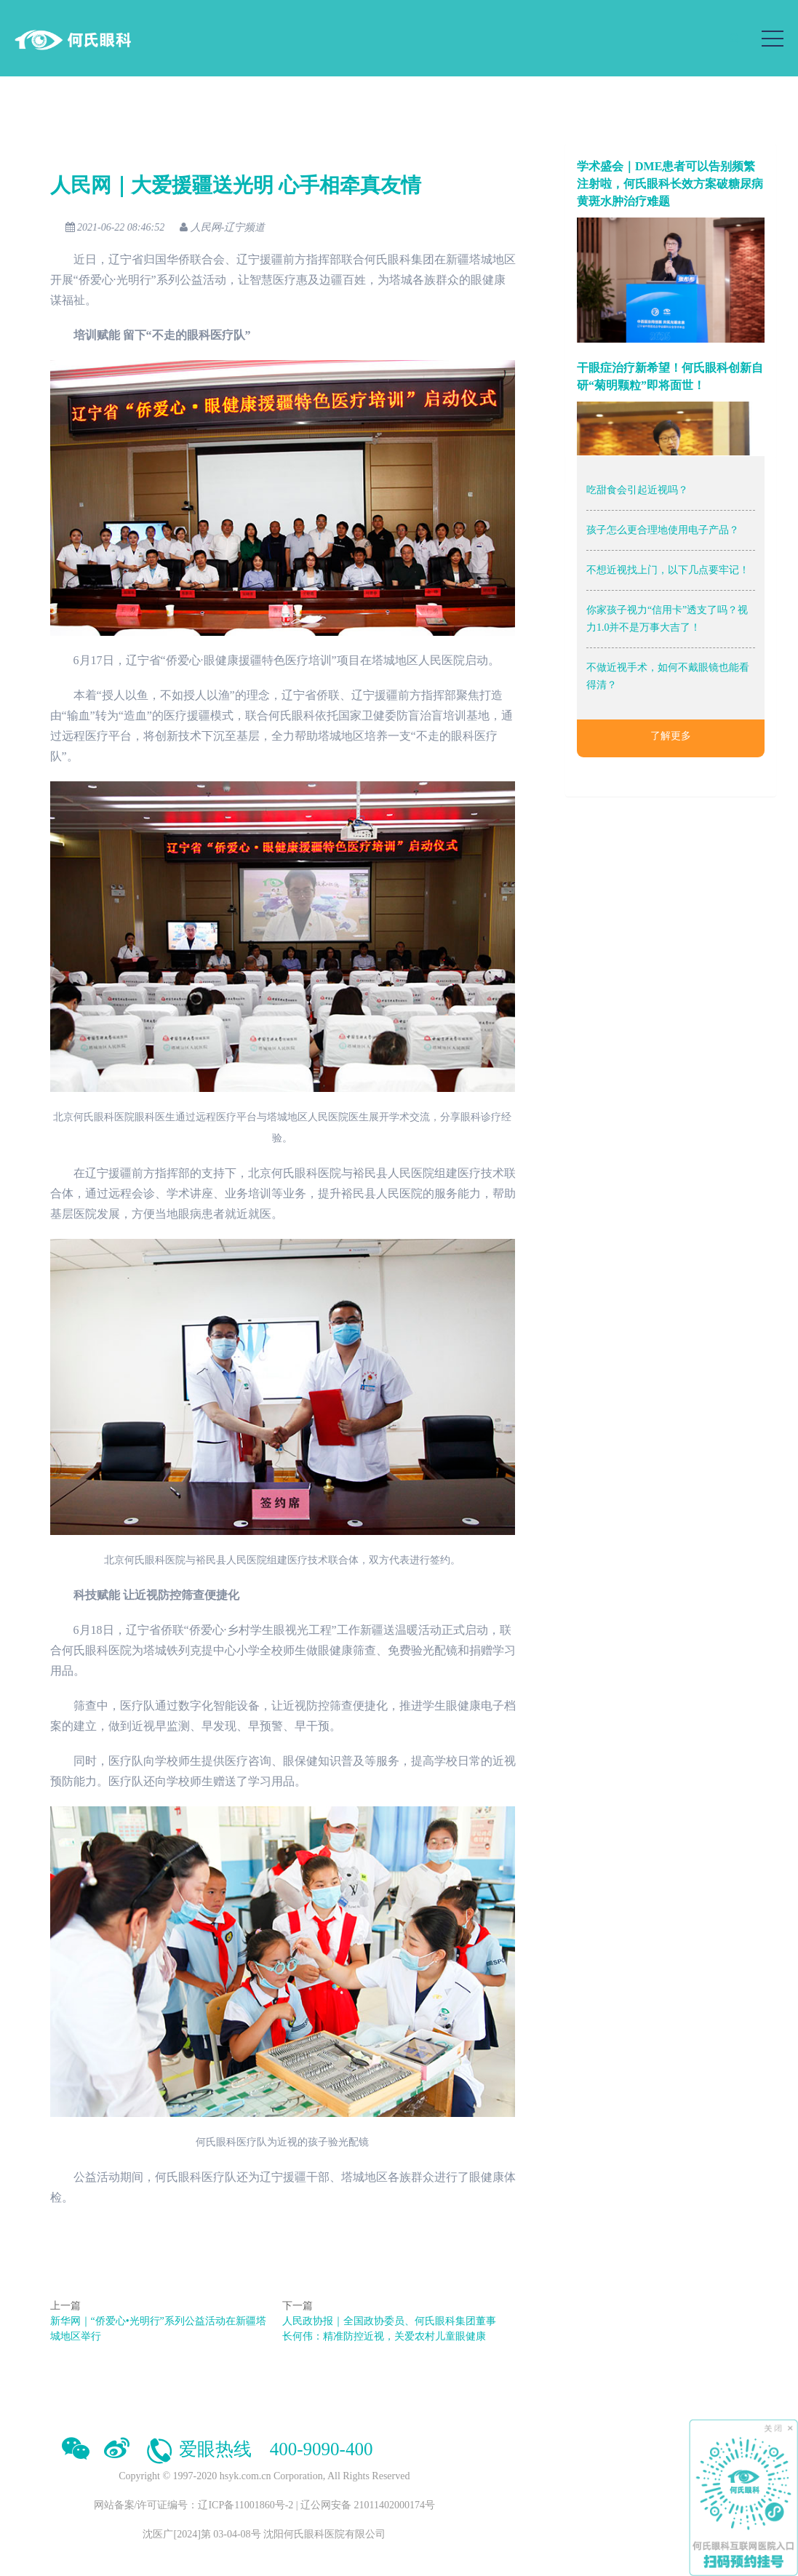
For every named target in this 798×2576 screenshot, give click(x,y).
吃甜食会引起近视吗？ (637, 490)
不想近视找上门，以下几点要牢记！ (667, 570)
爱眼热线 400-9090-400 (258, 2449)
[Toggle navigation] (772, 38)
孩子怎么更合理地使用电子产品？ (662, 530)
